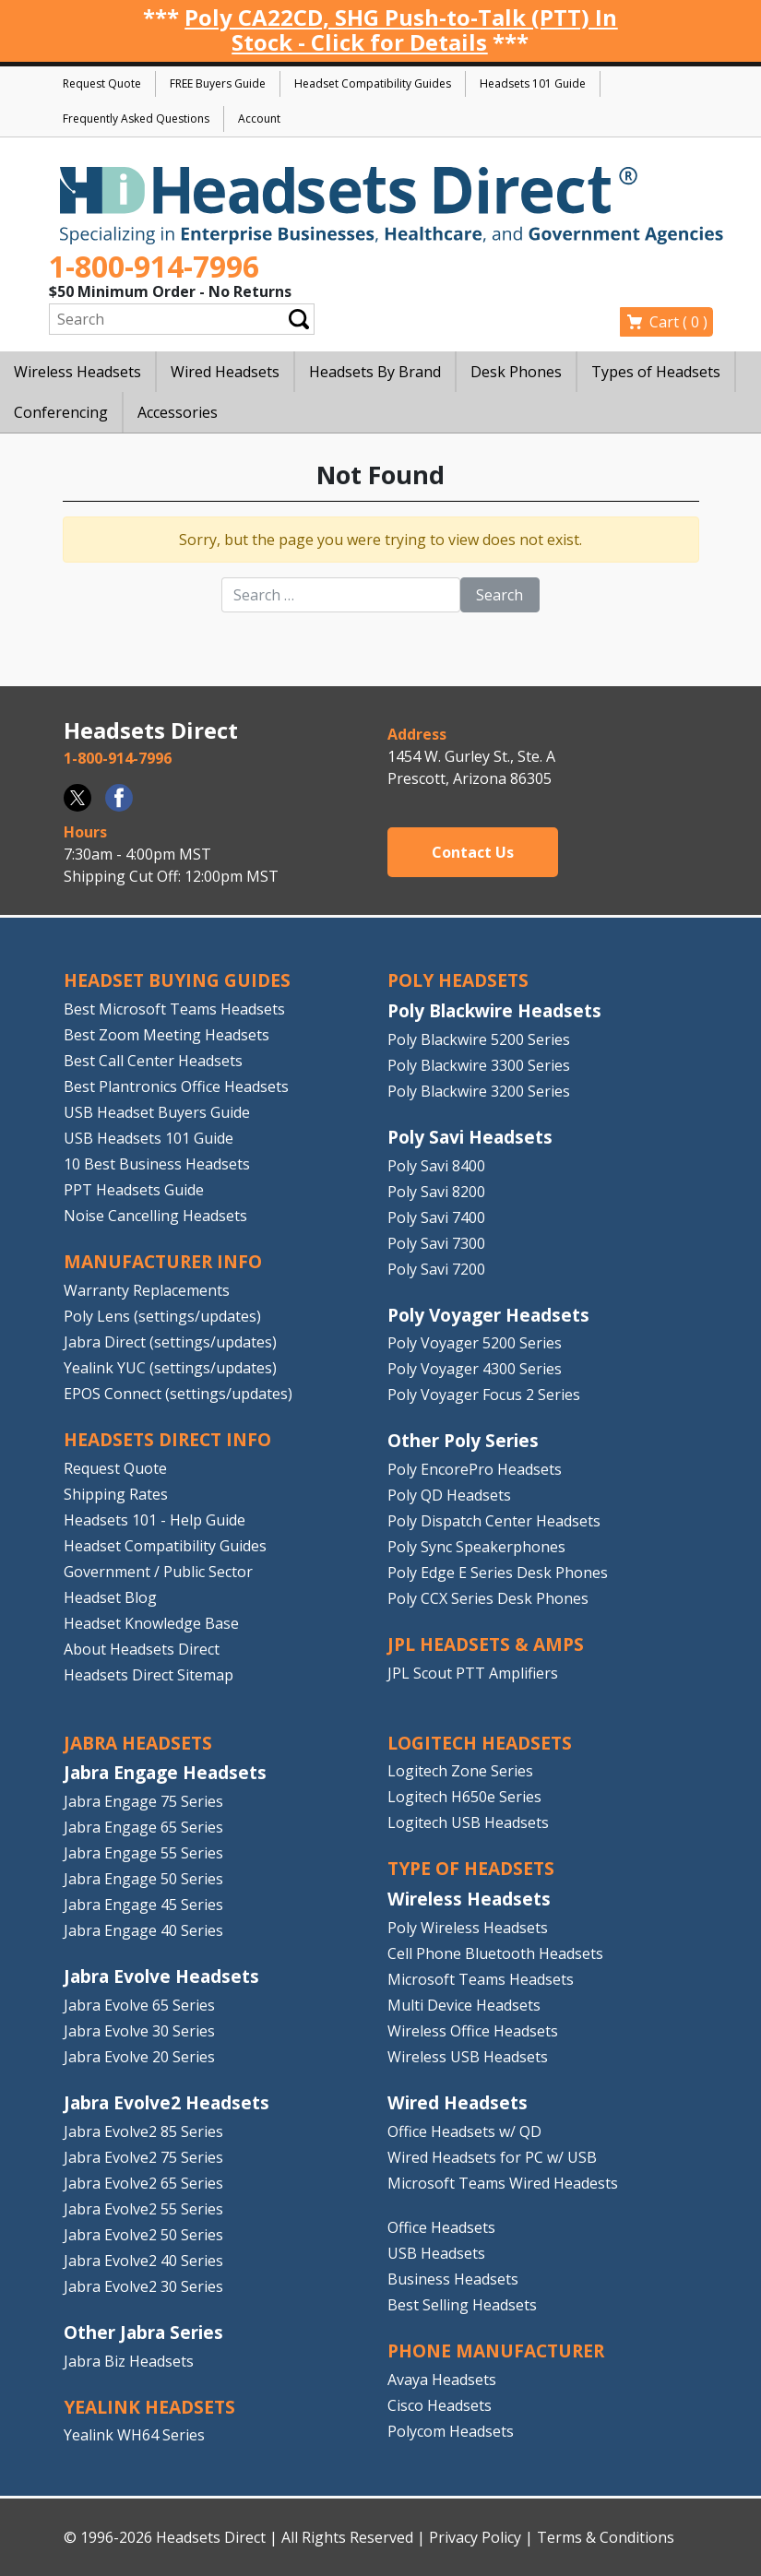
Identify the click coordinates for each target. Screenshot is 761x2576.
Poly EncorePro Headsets (474, 1469)
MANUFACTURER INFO (163, 1261)
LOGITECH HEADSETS (479, 1742)
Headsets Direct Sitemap (148, 1675)
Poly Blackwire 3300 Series (478, 1065)
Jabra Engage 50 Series (143, 1879)
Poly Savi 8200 (436, 1191)
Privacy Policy (475, 2537)
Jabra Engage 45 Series (143, 1904)
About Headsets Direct (142, 1649)
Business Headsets (452, 2279)
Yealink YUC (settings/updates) (170, 1368)
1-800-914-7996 (154, 266)
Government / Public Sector (158, 1571)
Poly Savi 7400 (436, 1217)
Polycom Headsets (450, 2431)
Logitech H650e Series (464, 1797)
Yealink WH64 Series (134, 2435)
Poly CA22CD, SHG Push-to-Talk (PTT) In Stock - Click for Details (400, 29)
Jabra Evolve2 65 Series (143, 2183)
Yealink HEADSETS (149, 2406)
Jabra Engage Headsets (165, 1772)
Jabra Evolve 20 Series (139, 2057)
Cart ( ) (678, 322)
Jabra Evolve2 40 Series (143, 2260)
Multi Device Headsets (464, 2005)
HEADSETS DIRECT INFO (167, 1439)
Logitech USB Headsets (468, 1822)
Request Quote (102, 83)
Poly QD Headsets (449, 1495)
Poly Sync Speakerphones (476, 1547)
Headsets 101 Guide (533, 83)
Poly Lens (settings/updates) (162, 1316)
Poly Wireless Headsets (467, 1927)
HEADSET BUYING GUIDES (177, 979)
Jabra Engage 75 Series (143, 1801)
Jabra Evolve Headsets (161, 1976)
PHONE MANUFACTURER (495, 2350)
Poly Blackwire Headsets (494, 1010)
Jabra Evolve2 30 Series (143, 2286)
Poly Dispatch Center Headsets (493, 1521)
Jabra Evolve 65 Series (139, 2005)
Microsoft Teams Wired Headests (502, 2183)
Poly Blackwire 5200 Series (478, 1039)
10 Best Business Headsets (157, 1164)
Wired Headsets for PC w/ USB (492, 2157)
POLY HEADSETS (458, 979)
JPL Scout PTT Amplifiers (472, 1673)
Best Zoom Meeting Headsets (166, 1035)
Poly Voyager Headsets (488, 1314)
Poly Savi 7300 (436, 1243)
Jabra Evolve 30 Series (139, 2031)
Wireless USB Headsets (467, 2057)
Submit (299, 319)
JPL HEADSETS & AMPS (485, 1644)
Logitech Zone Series (460, 1771)
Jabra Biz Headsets (129, 2361)
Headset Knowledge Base (151, 1623)
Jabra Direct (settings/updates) (170, 1342)
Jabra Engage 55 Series (143, 1853)
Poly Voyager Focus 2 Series (483, 1394)
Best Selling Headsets (462, 2305)
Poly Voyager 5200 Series (474, 1343)
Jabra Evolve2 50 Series (143, 2235)
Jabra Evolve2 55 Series (143, 2209)
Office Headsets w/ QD (464, 2131)
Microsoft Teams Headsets (480, 1979)
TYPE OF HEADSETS (470, 1868)
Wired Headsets (457, 2102)
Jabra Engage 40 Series (143, 1930)
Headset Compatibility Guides (372, 83)
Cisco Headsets (439, 2405)
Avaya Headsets (441, 2379)
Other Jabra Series (143, 2332)
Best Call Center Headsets (153, 1061)
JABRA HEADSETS (138, 1742)
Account (259, 118)
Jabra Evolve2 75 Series (143, 2157)
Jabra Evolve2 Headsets (166, 2102)
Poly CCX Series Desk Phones (488, 1598)
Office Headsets (441, 2227)
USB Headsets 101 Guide (148, 1138)
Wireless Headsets (469, 1898)
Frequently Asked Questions (136, 118)
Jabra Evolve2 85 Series (143, 2131)
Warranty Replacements (147, 1290)
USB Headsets (436, 2253)
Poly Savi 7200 (436, 1269)
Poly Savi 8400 (436, 1166)
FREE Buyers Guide (218, 83)
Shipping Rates (116, 1494)
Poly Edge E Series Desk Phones (497, 1572)
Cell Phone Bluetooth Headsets (495, 1953)
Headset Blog (110, 1597)
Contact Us (473, 852)
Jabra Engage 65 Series (143, 1827)
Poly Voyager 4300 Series (474, 1369)
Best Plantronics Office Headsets (176, 1086)
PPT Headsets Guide (134, 1190)
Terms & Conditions (605, 2537)
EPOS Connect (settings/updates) (178, 1393)
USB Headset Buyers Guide (157, 1112)
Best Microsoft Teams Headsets (174, 1009)
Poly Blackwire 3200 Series (478, 1091)
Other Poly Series (463, 1440)
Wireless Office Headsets (472, 2031)
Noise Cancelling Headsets (155, 1215)
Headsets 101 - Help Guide (154, 1520)
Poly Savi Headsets (470, 1136)
